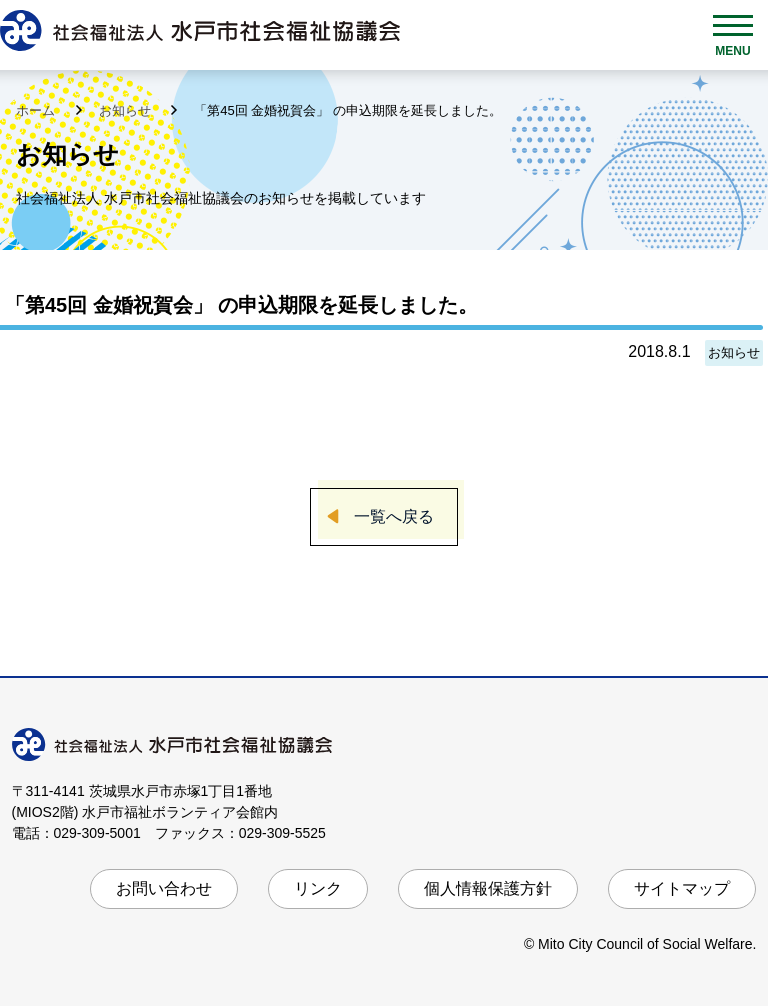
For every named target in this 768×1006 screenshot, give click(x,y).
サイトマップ (682, 888)
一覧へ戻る (394, 516)
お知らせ (127, 110)
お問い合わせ (164, 888)
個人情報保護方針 (488, 888)
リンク (318, 888)
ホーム (37, 110)
